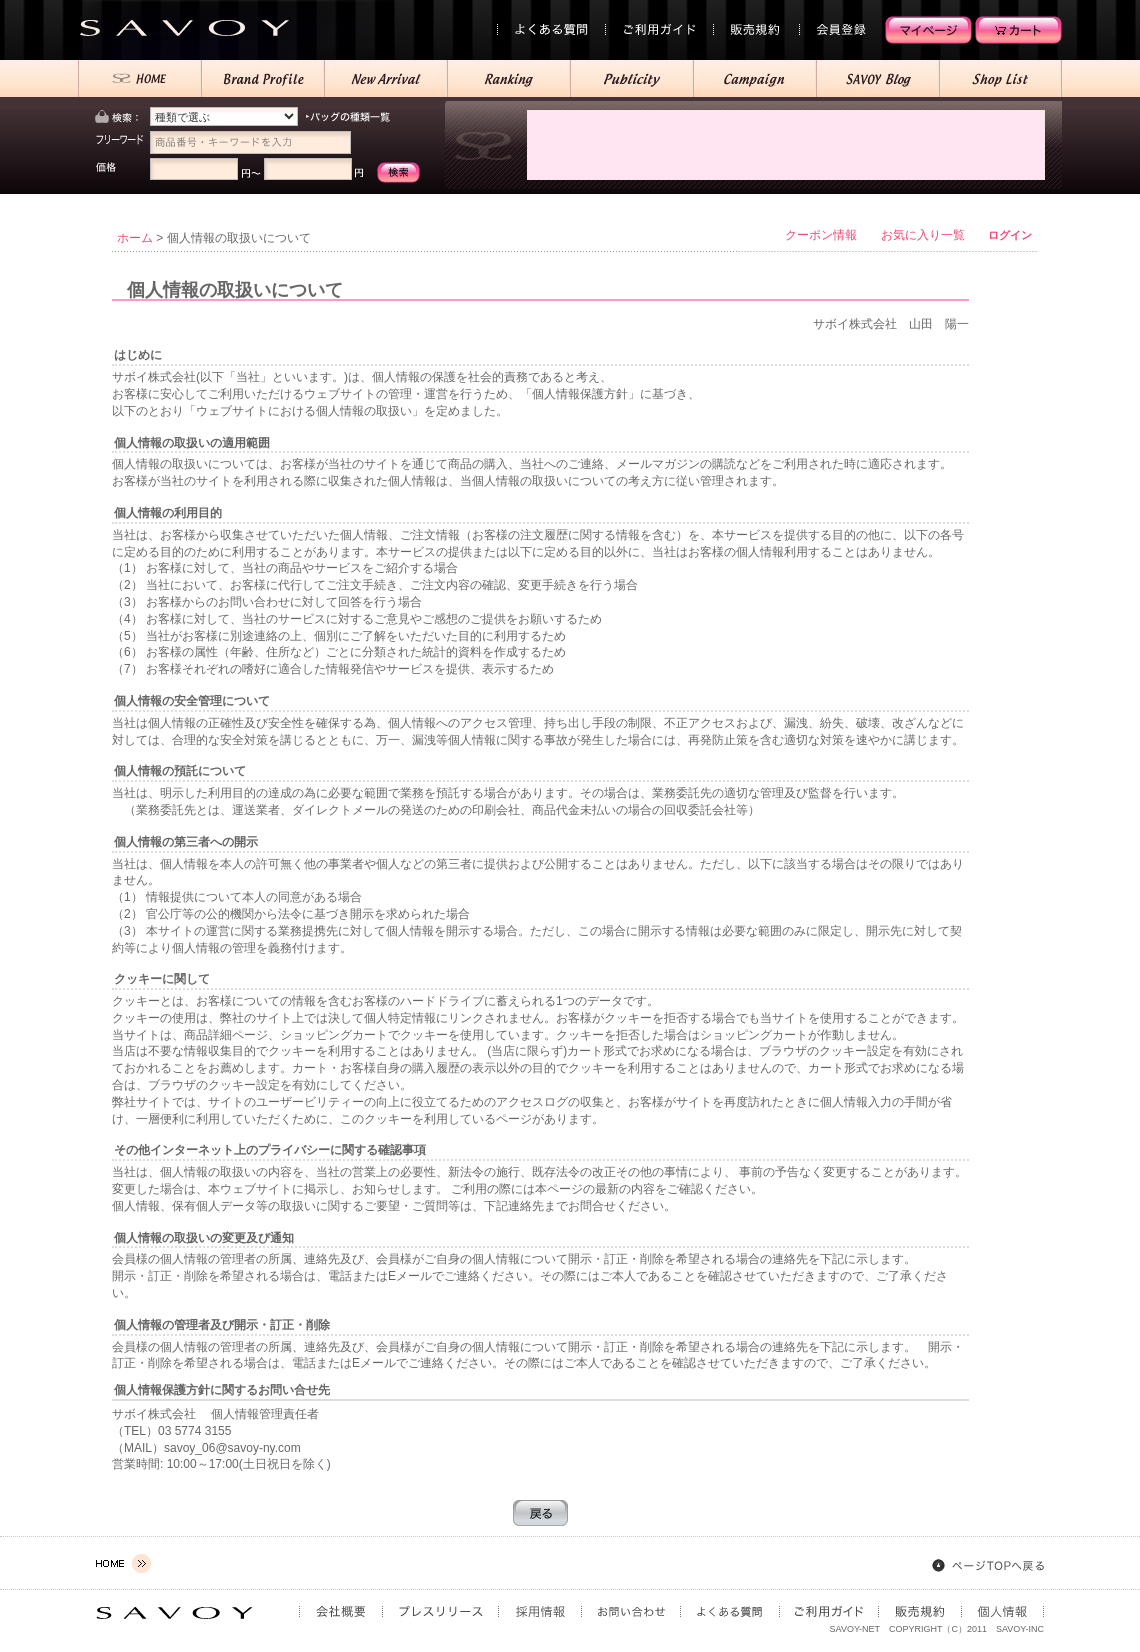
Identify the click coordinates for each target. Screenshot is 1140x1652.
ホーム (135, 238)
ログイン (1010, 235)
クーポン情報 (821, 235)
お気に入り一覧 (923, 235)
